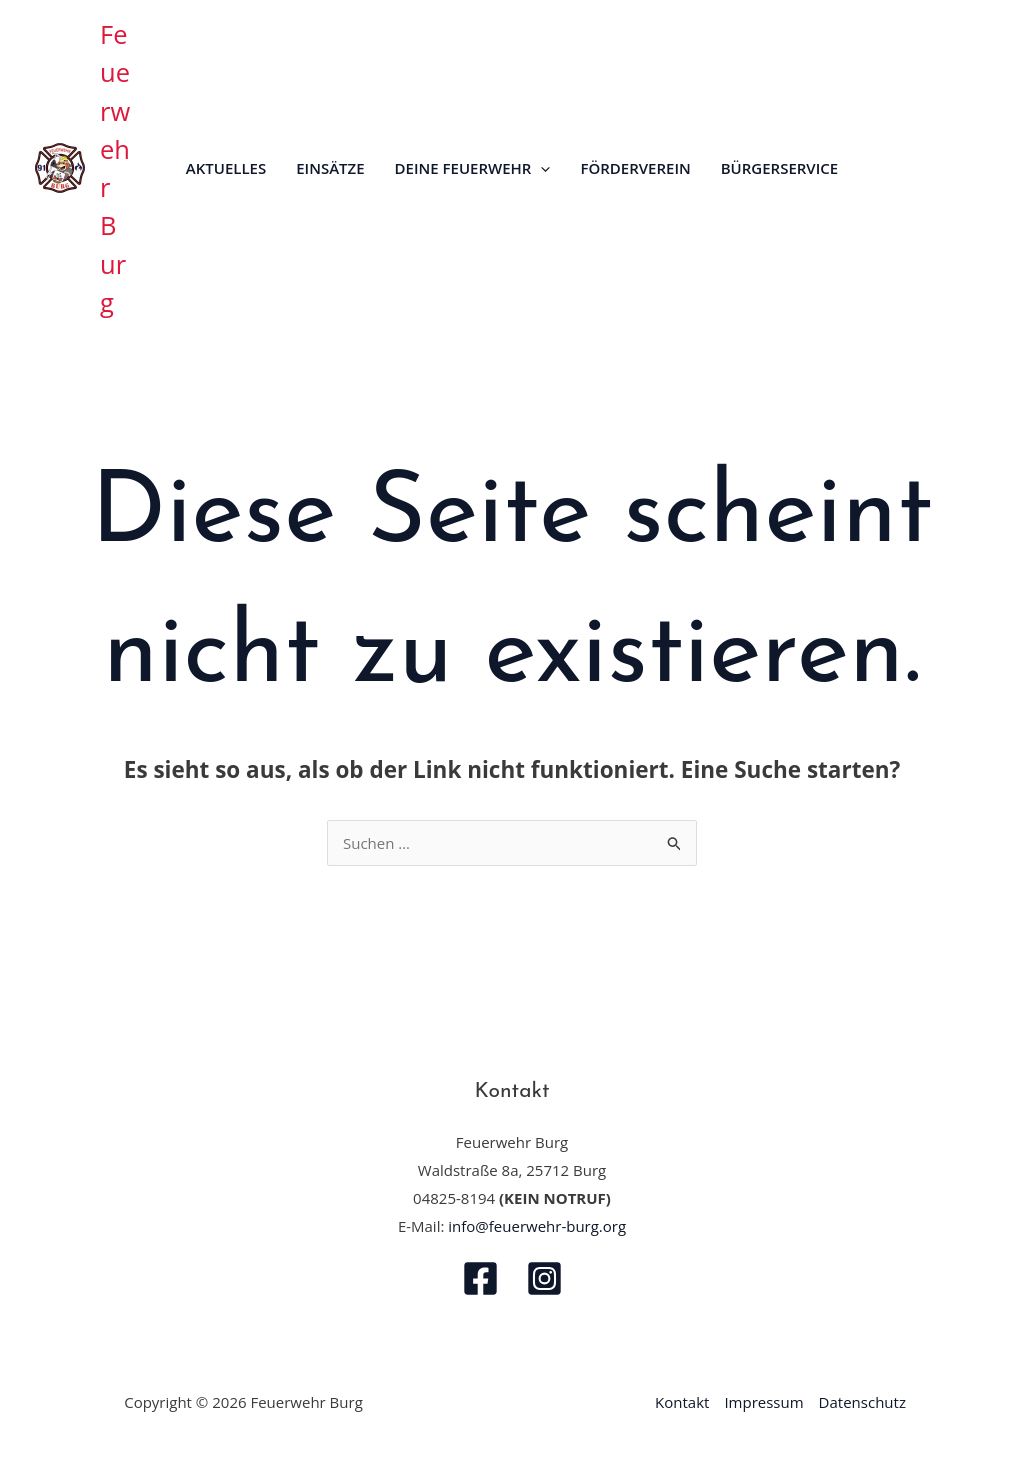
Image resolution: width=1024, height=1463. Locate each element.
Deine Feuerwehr (473, 168)
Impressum (763, 1402)
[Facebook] (480, 1278)
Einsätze (330, 168)
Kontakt (682, 1402)
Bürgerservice (779, 168)
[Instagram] (544, 1278)
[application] (540, 168)
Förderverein (635, 168)
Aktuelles (226, 168)
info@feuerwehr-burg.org (537, 1226)
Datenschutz (862, 1402)
